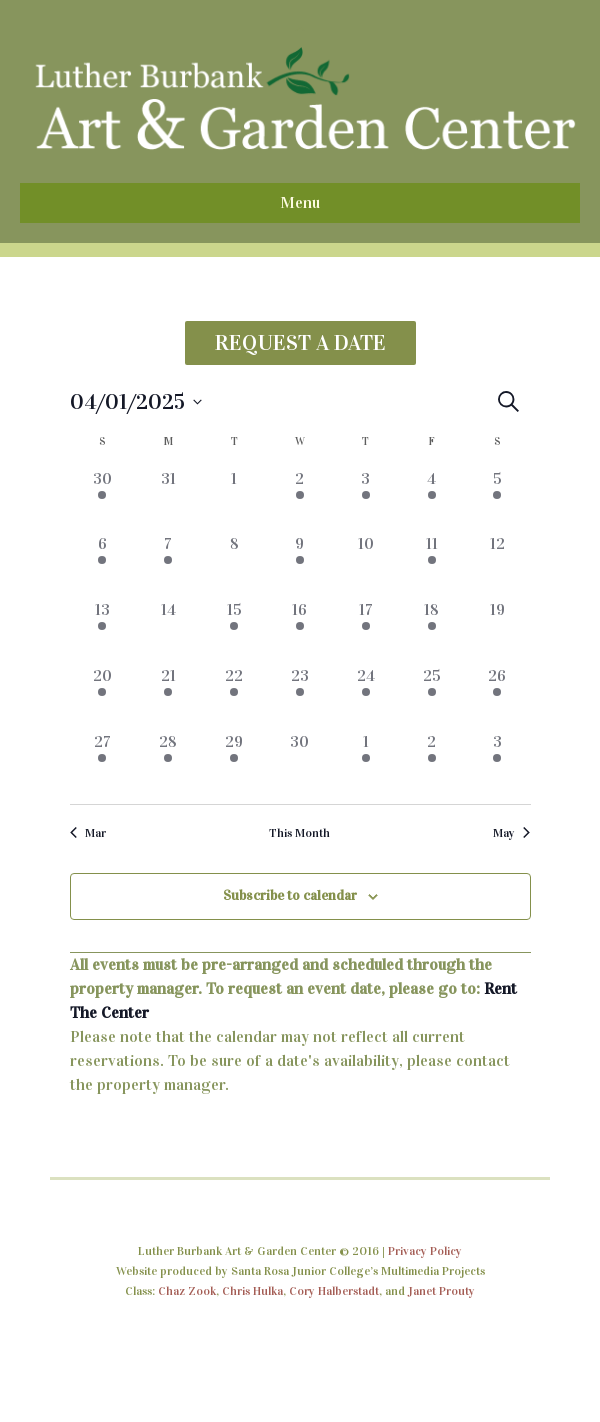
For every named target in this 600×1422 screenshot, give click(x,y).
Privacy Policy (425, 1251)
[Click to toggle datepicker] (136, 401)
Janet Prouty (441, 1291)
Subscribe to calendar (290, 895)
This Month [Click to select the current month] (299, 833)
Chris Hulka (252, 1291)
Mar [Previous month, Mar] (88, 833)
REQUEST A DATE (300, 342)
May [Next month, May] (511, 833)
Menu (300, 202)
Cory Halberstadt (334, 1291)
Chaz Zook (187, 1291)
